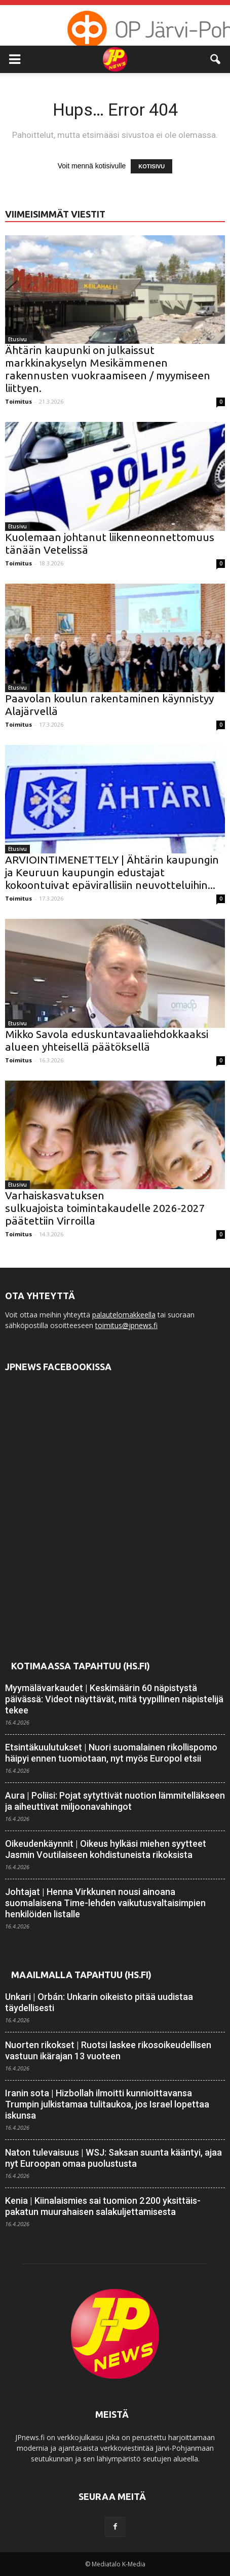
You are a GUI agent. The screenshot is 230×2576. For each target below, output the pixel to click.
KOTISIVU (151, 166)
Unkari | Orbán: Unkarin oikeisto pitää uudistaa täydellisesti (99, 2002)
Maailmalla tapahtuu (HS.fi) (81, 1975)
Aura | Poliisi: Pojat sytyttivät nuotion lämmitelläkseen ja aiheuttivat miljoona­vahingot (115, 1801)
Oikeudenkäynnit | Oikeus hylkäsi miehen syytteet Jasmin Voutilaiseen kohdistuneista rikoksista (105, 1849)
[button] (216, 59)
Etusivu (17, 339)
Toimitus (18, 401)
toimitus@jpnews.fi (126, 1325)
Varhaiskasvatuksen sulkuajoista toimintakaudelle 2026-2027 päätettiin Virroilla (105, 1208)
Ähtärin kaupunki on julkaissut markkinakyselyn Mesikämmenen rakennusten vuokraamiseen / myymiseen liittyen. (107, 369)
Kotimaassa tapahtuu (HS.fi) (80, 1666)
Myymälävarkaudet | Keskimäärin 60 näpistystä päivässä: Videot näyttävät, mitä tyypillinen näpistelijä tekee (114, 1699)
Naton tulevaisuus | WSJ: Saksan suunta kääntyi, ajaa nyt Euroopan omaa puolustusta (113, 2158)
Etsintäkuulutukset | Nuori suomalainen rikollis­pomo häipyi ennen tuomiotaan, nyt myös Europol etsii (111, 1753)
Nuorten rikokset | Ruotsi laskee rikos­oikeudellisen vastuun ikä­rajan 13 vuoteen (108, 2050)
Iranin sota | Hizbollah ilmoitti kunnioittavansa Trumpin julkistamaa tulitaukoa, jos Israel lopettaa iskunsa (107, 2104)
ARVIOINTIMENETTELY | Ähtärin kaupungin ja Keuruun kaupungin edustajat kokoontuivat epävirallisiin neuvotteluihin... (112, 872)
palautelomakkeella (124, 1314)
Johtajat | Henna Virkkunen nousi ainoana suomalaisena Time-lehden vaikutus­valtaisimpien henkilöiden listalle (105, 1902)
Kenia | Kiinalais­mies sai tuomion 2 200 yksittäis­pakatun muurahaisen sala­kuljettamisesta (103, 2206)
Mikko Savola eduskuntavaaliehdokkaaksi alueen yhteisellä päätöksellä (106, 1040)
